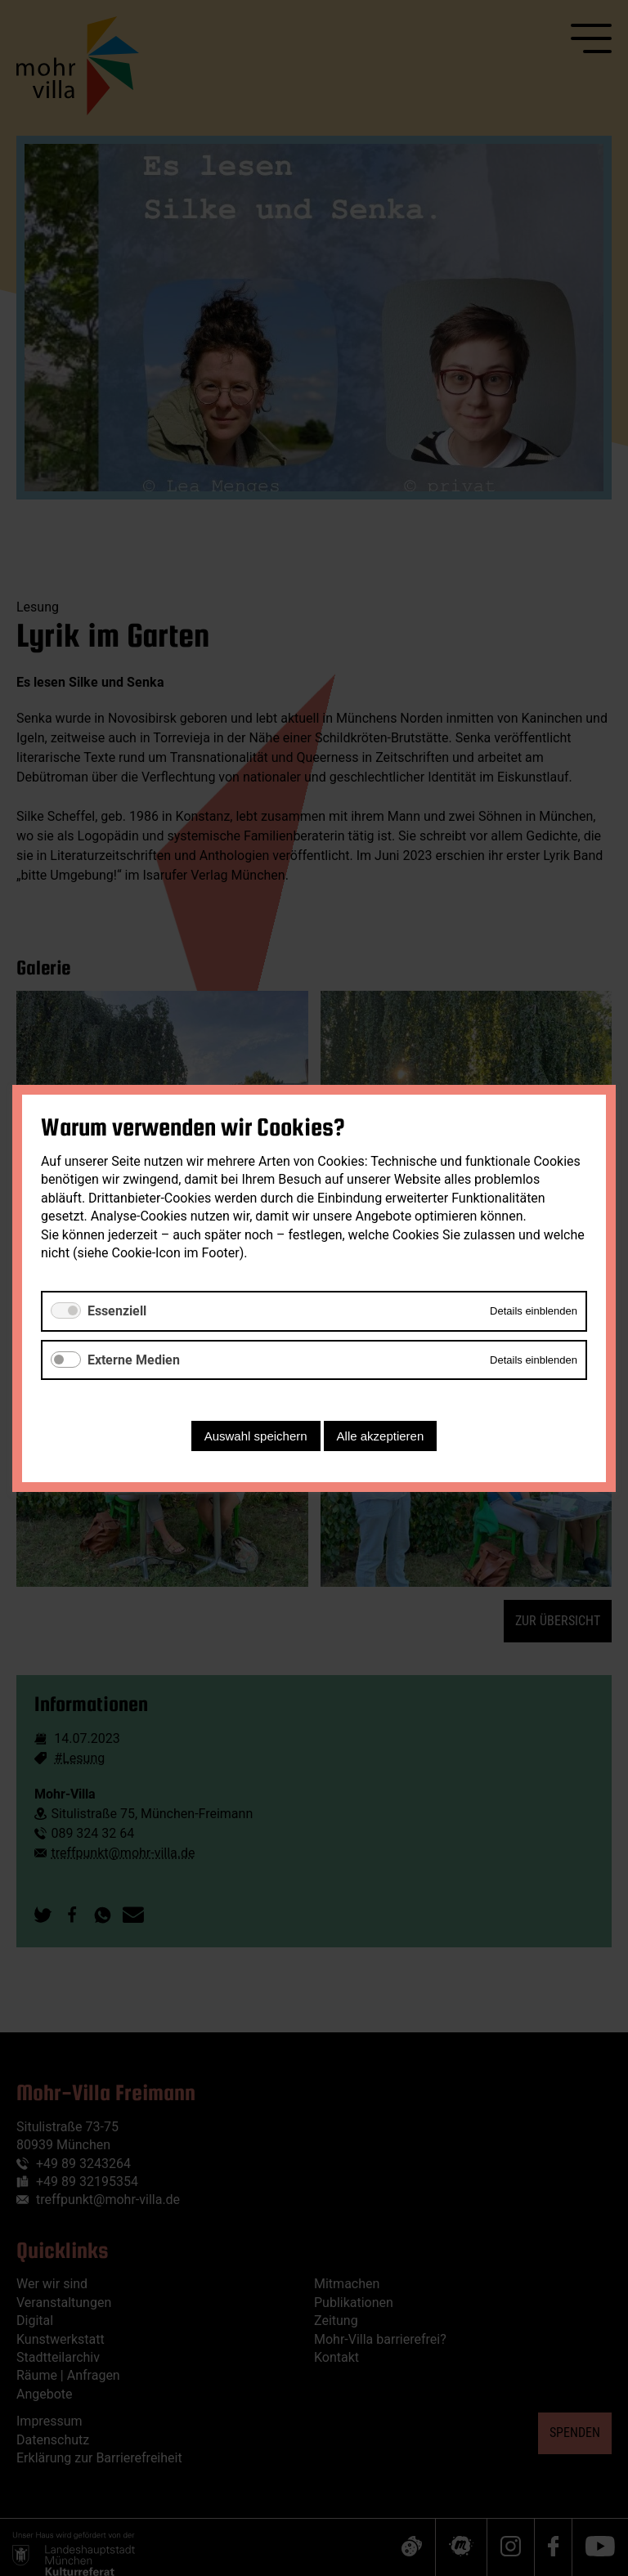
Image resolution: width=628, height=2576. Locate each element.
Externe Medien (133, 1359)
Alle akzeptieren (380, 1435)
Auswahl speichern (255, 1435)
